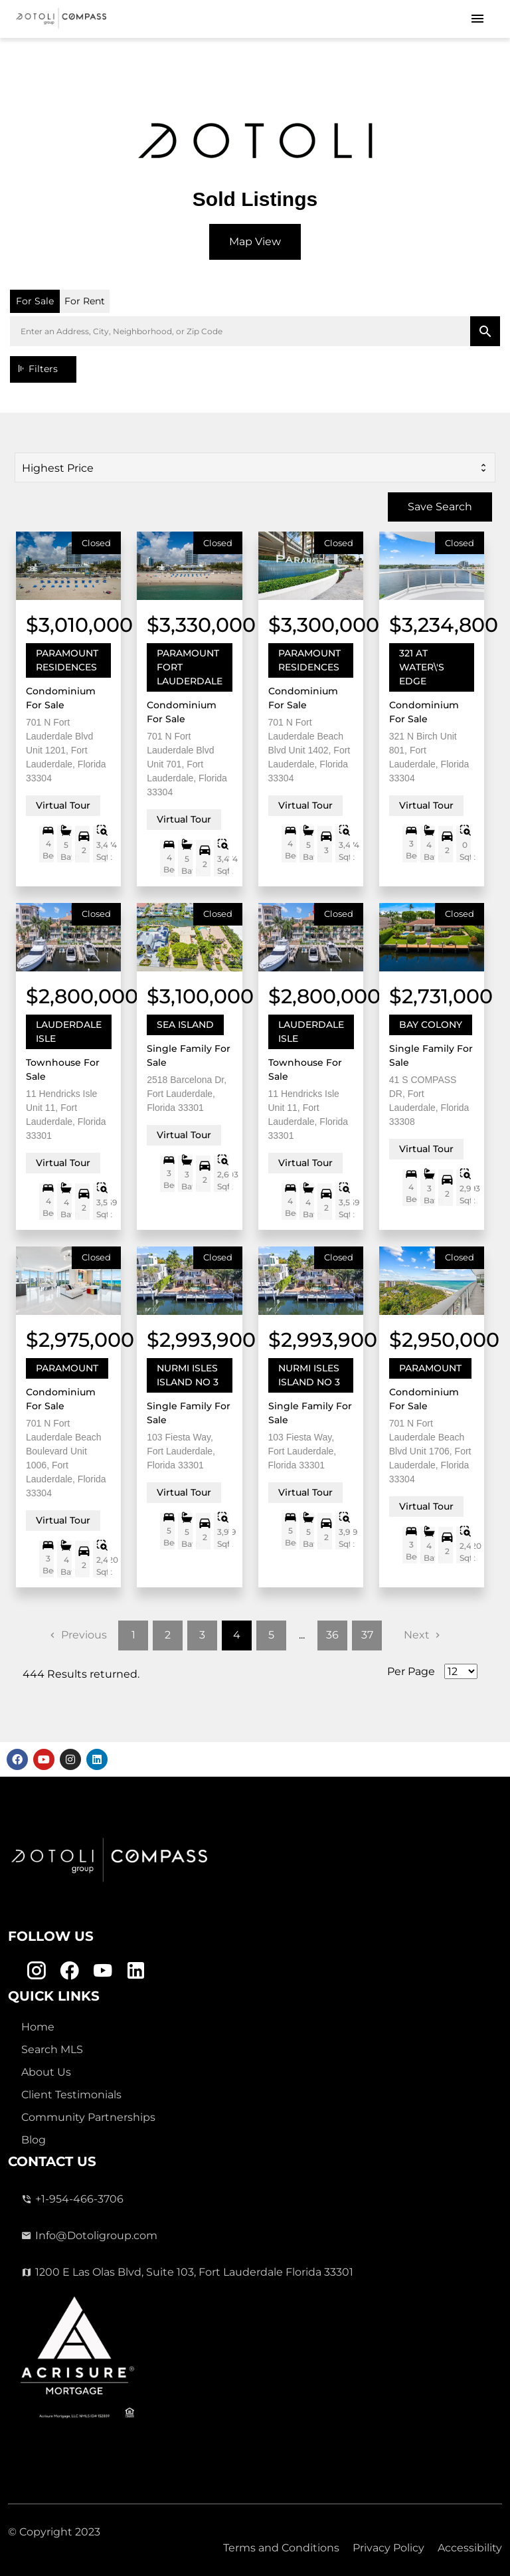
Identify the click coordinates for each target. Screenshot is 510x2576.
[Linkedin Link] (136, 1971)
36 (332, 1635)
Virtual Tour (63, 805)
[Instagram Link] (36, 1971)
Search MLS (52, 2049)
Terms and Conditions (281, 2547)
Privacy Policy (388, 2547)
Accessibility (470, 2547)
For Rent (84, 301)
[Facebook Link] (69, 1971)
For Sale (35, 301)
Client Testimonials (71, 2094)
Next (417, 1635)
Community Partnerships (88, 2117)
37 (367, 1635)
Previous (84, 1635)
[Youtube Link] (103, 1971)
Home (37, 2027)
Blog (33, 2139)
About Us (46, 2072)
